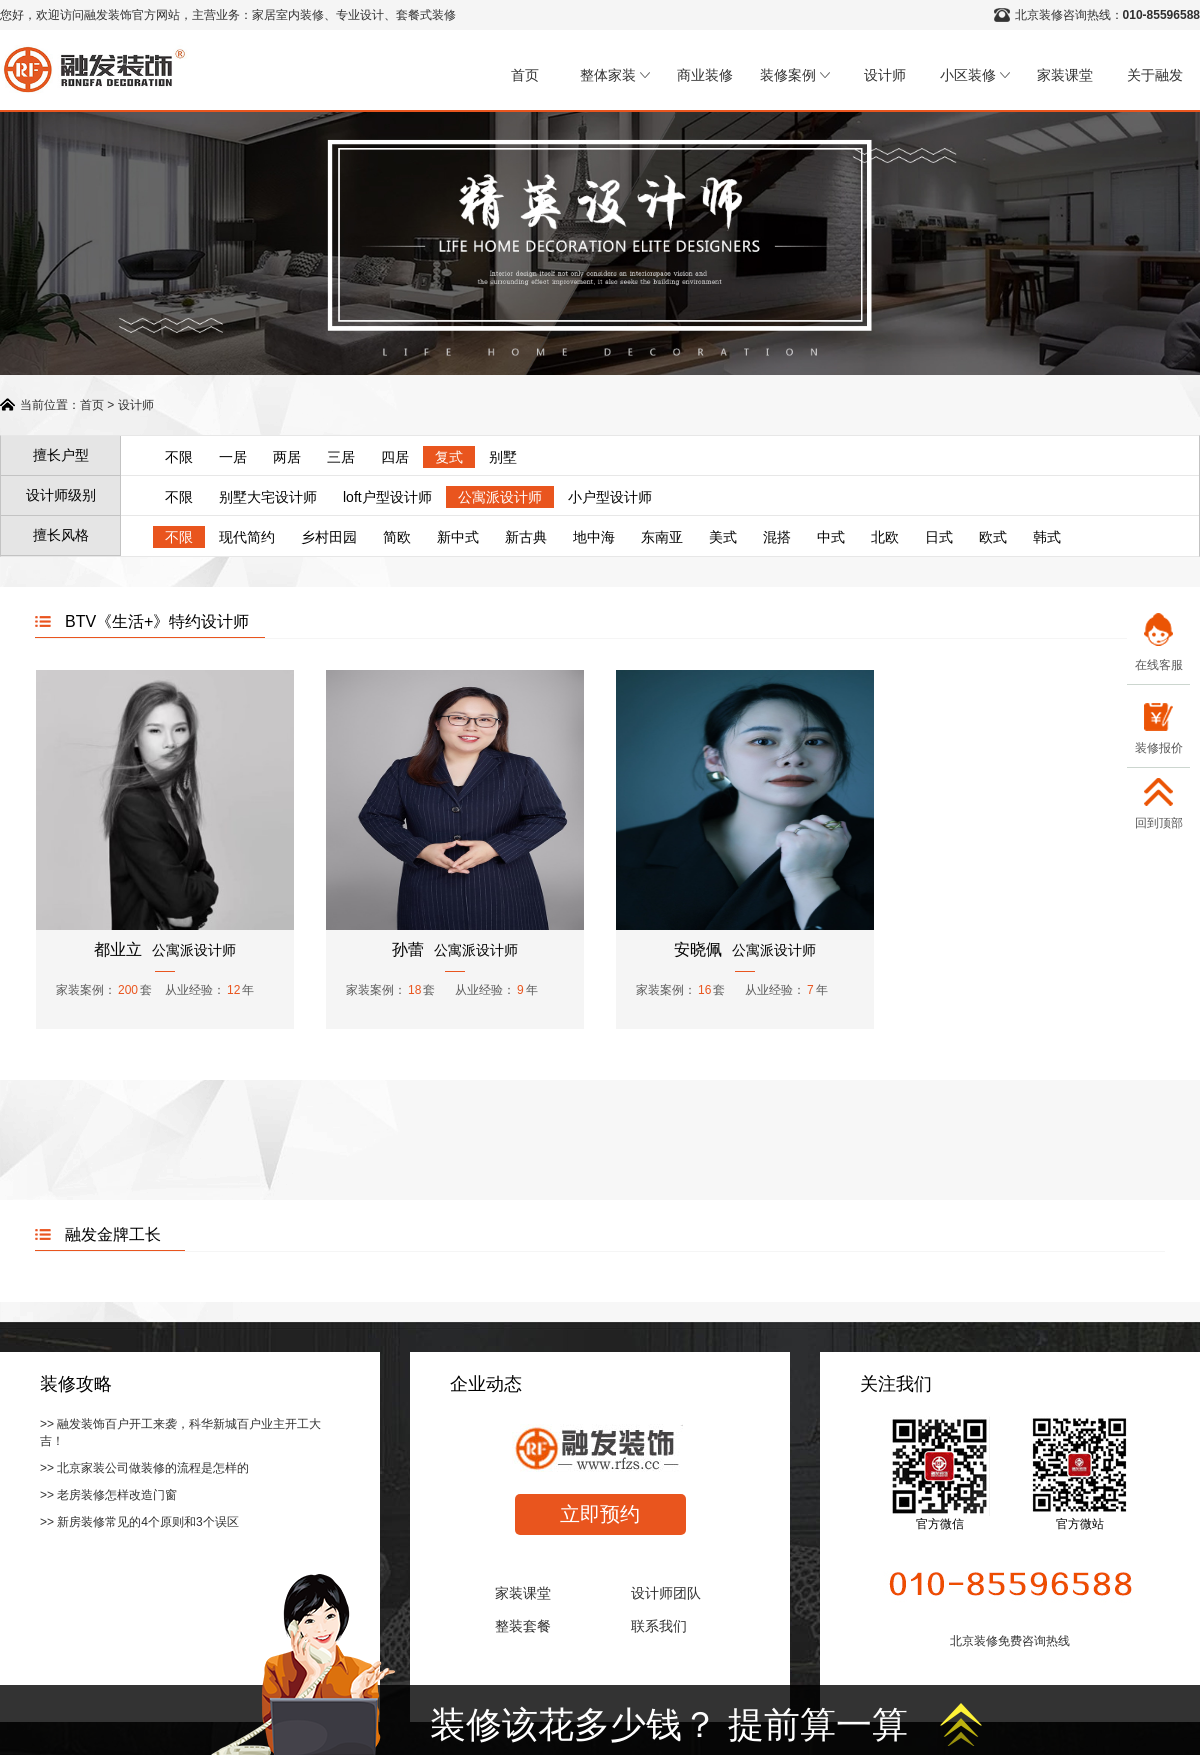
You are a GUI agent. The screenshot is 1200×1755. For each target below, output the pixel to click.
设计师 (885, 75)
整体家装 (615, 75)
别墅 (503, 457)
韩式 (1047, 537)
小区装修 (975, 75)
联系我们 (659, 1626)
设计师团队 (666, 1593)
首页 (525, 75)
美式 (723, 537)
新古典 (526, 537)
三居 (341, 457)
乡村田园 (329, 537)
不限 (179, 457)
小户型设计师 (610, 497)
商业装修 (705, 75)
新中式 (458, 537)
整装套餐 (523, 1626)
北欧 (885, 537)
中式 (831, 537)
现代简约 (247, 537)
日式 (939, 537)
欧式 (993, 537)
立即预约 (600, 1514)
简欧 (397, 537)
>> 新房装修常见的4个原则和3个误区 (139, 1522)
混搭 (777, 537)
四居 (395, 457)
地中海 (594, 537)
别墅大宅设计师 (268, 497)
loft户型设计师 (387, 497)
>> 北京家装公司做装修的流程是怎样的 (144, 1468)
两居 (287, 457)
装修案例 (795, 75)
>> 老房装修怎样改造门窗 (108, 1495)
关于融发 (1155, 75)
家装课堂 (1065, 75)
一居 (233, 457)
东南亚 (662, 537)
